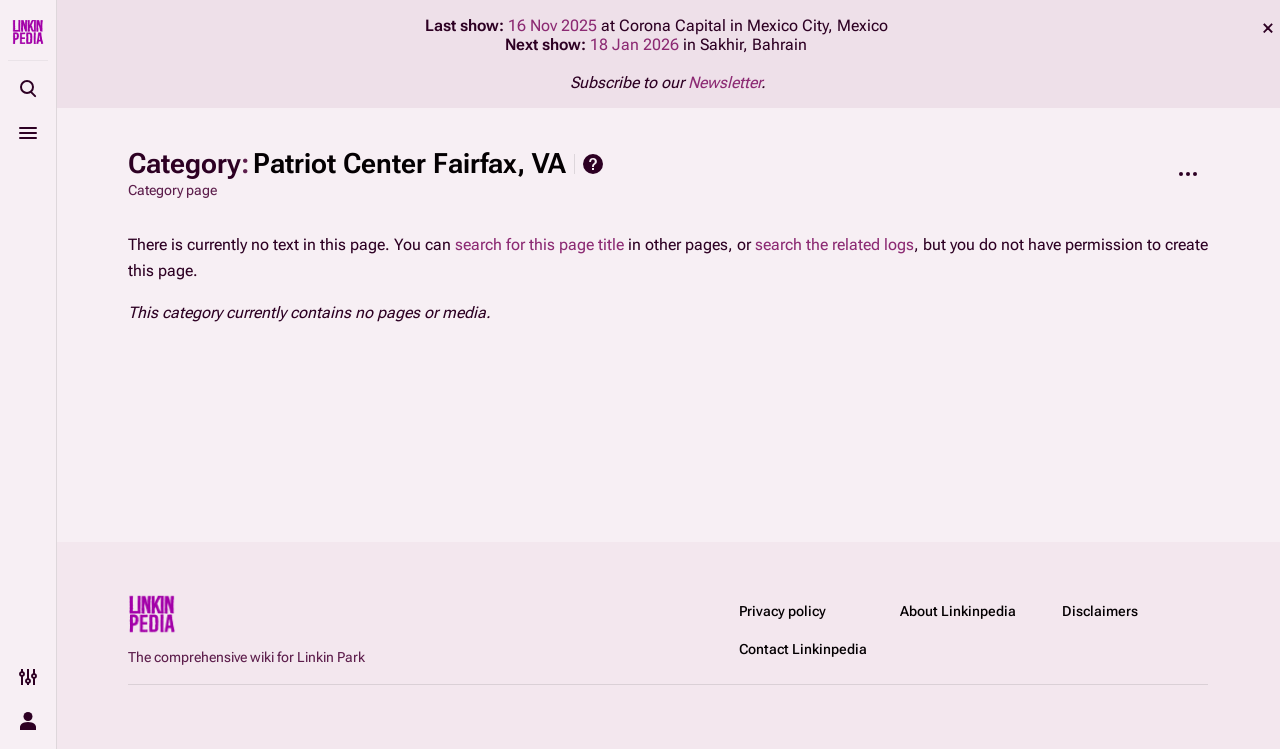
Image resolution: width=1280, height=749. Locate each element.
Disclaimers (1100, 611)
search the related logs (834, 244)
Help (593, 164)
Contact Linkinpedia (803, 649)
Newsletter (724, 82)
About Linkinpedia (958, 611)
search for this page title (539, 244)
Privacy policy (782, 611)
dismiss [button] (1268, 28)
